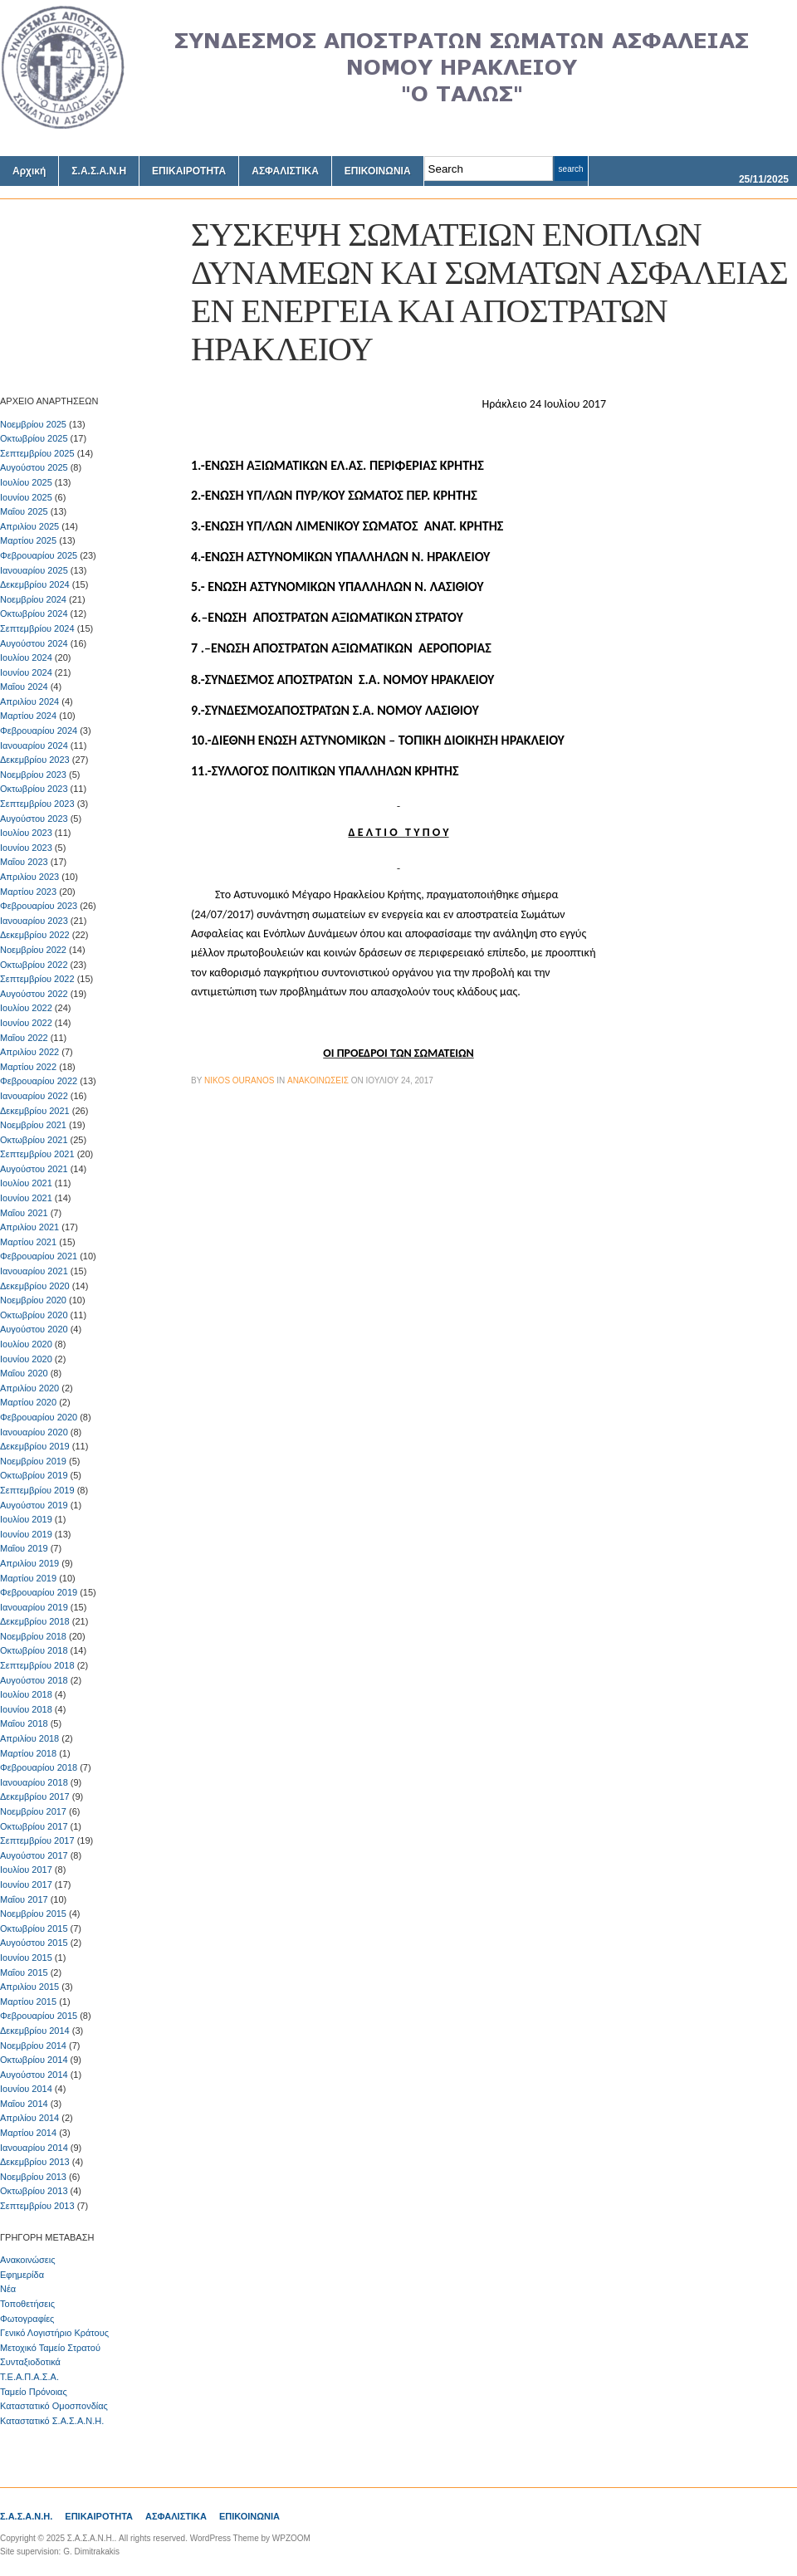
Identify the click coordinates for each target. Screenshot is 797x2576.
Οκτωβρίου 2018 (34, 1650)
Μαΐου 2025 (24, 511)
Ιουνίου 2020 (26, 1359)
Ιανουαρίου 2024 (34, 745)
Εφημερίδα (22, 2275)
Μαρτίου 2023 (28, 892)
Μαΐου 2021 (24, 1213)
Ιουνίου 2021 (26, 1198)
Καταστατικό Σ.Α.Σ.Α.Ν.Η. (52, 2421)
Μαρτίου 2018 (28, 1753)
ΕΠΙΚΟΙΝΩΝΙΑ (378, 171)
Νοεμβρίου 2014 (33, 2046)
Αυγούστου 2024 (34, 643)
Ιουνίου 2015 (26, 1958)
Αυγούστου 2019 (34, 1505)
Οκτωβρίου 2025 (34, 438)
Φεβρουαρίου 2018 (38, 1767)
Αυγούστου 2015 (34, 1943)
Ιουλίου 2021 (26, 1183)
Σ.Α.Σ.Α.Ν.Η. (26, 2516)
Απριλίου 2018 (29, 1738)
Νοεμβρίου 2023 (33, 775)
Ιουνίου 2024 (26, 672)
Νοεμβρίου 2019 (33, 1461)
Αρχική (29, 171)
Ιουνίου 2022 (26, 1023)
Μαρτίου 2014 (28, 2133)
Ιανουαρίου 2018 (34, 1782)
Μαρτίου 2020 (28, 1402)
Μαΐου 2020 (24, 1373)
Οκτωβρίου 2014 (34, 2060)
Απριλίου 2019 (29, 1563)
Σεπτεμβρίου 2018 (37, 1665)
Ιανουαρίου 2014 (34, 2148)
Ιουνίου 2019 (26, 1534)
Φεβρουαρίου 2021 (38, 1256)
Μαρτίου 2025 (28, 540)
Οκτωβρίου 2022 (34, 965)
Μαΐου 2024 (24, 687)
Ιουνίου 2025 (26, 497)
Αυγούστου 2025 (34, 467)
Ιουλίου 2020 (26, 1344)
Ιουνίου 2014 (26, 2089)
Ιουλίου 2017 (26, 1870)
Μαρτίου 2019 (28, 1578)
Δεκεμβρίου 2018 (35, 1621)
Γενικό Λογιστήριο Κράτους (54, 2333)
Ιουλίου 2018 (26, 1694)
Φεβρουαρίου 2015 (38, 2016)
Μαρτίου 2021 (28, 1242)
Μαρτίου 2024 (28, 716)
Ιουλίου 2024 (26, 657)
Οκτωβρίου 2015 (34, 1928)
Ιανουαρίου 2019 (34, 1607)
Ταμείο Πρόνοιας (33, 2392)
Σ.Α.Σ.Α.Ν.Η (98, 171)
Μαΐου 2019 (24, 1548)
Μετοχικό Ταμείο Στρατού (50, 2348)
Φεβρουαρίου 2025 (38, 555)
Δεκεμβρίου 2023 (35, 760)
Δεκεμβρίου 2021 (35, 1111)
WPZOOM (291, 2538)
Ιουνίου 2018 (26, 1709)
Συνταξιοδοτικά (30, 2362)
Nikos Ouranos (239, 1080)
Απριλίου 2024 (29, 701)
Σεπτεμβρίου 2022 (37, 979)
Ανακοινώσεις (27, 2260)
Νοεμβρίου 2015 (33, 1914)
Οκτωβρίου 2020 (34, 1315)
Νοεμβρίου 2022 (33, 950)
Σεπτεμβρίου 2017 (37, 1840)
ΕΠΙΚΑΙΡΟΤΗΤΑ (189, 171)
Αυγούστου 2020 (34, 1329)
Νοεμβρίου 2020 (33, 1300)
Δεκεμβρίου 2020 (35, 1286)
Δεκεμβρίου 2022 (35, 935)
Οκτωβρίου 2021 (34, 1140)
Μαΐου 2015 (24, 1972)
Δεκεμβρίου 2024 (35, 584)
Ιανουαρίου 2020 (34, 1432)
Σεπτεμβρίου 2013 (37, 2206)
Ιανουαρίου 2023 (34, 921)
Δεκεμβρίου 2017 (35, 1796)
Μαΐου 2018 (24, 1723)
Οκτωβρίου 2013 (34, 2191)
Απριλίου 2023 (29, 877)
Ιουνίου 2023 (26, 848)
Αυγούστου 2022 (34, 994)
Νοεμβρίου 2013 (33, 2177)
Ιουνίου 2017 (26, 1884)
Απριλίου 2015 (29, 1987)
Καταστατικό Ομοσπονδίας (54, 2406)
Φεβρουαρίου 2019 (38, 1592)
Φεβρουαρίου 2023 (38, 906)
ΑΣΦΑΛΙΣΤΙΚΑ (285, 171)
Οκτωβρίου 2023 (34, 789)
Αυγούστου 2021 (34, 1169)
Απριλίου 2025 (29, 526)
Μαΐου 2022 (24, 1038)
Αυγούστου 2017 (34, 1855)
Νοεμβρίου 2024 (33, 599)
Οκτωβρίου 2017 (34, 1826)
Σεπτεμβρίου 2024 (37, 628)
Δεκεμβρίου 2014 (35, 2031)
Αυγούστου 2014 (34, 2075)
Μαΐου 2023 (24, 862)
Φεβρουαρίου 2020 (38, 1417)
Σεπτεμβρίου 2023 (37, 804)
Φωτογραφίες (27, 2319)
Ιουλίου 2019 (26, 1519)
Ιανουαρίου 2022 (34, 1096)
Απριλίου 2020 (29, 1388)
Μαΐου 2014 (24, 2104)
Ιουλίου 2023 (26, 833)
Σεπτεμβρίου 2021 (37, 1154)
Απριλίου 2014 (29, 2118)
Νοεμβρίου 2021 (33, 1125)
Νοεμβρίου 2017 (33, 1811)
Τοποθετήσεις (27, 2304)
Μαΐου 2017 (24, 1899)
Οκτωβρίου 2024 (34, 613)
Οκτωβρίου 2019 (34, 1475)
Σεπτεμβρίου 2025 (37, 453)
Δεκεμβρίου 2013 (35, 2162)
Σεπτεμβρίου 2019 (37, 1490)
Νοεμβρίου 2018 (33, 1636)
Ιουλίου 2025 (26, 482)
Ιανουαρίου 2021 (34, 1271)
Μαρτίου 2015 (28, 2002)
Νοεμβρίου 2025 (33, 424)
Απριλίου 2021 (29, 1227)
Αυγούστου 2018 (34, 1680)
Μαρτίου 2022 (28, 1067)
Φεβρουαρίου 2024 (38, 731)
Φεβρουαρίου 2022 (38, 1081)
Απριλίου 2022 (29, 1052)
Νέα (8, 2289)
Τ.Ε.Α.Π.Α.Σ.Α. (29, 2377)
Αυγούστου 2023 (34, 819)
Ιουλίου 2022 (26, 1008)
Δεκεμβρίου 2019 (35, 1446)
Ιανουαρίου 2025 (34, 570)
